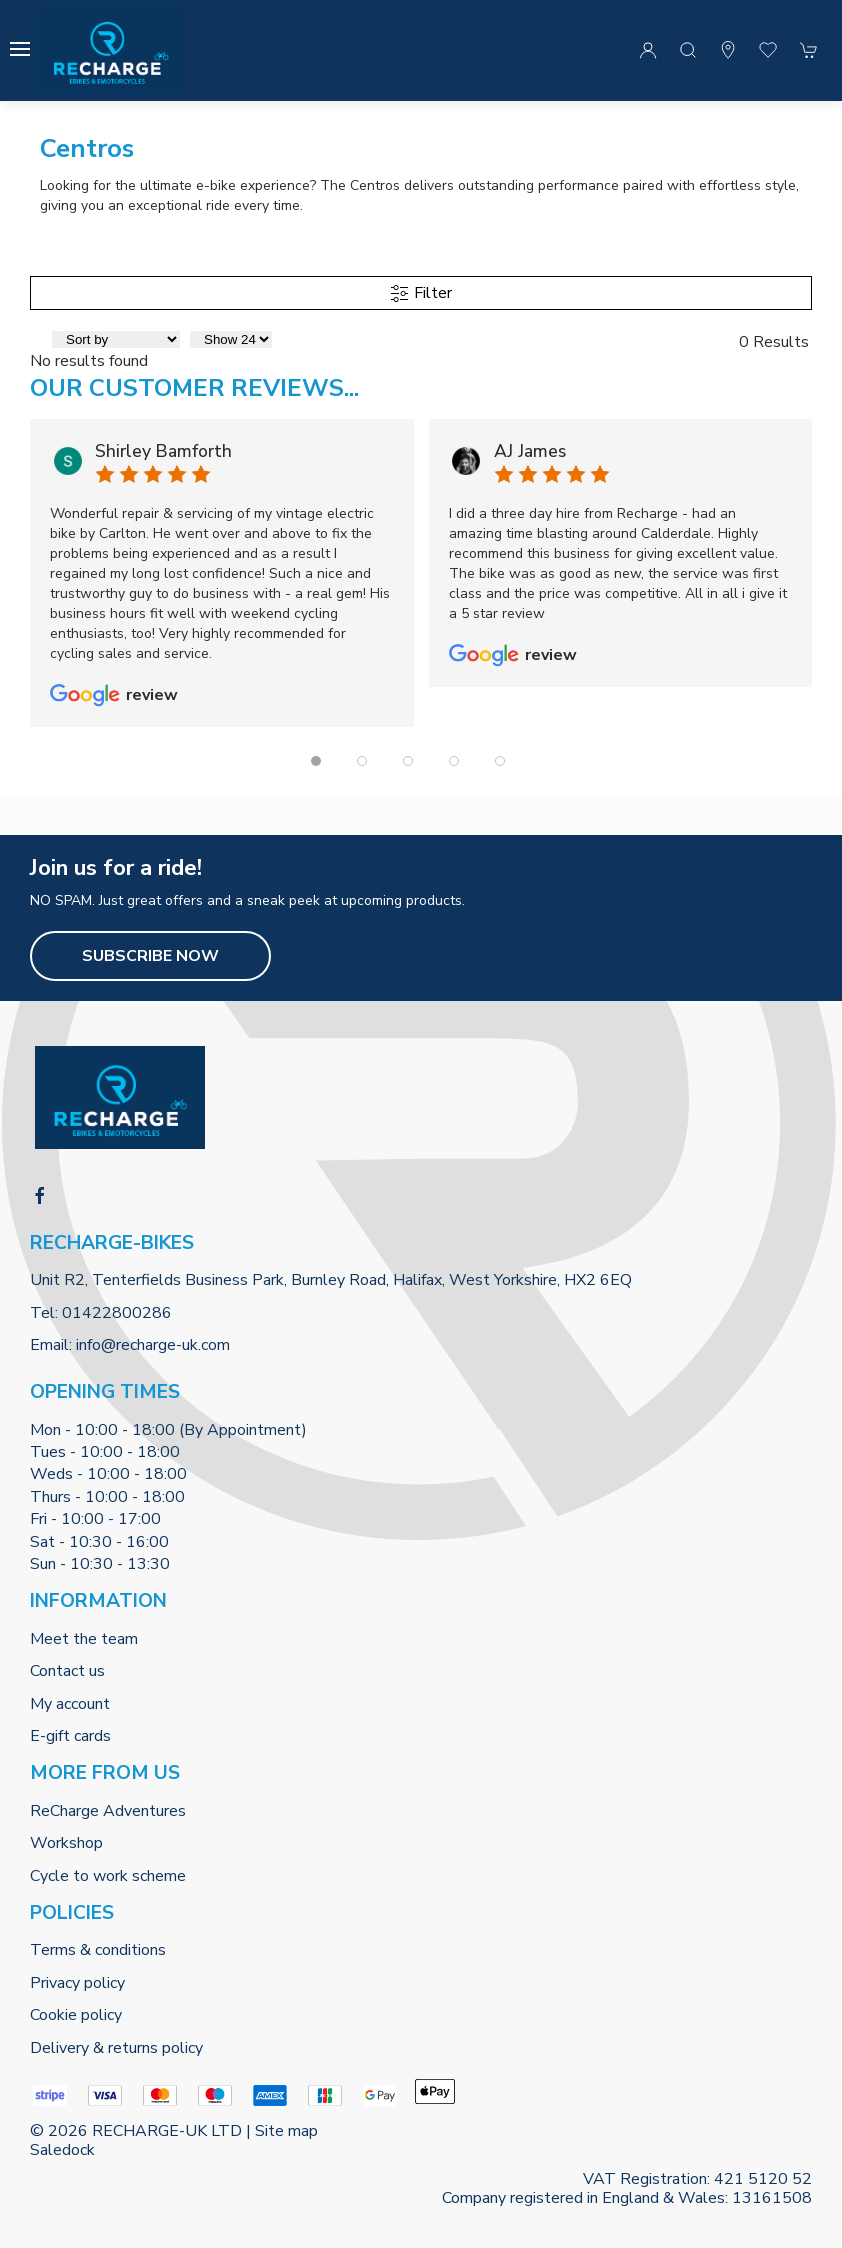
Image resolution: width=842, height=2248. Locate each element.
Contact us (67, 1671)
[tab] (316, 761)
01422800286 (117, 1313)
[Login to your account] (648, 50)
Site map (286, 2131)
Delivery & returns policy (116, 2048)
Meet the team (84, 1639)
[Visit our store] (728, 50)
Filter (421, 293)
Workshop (66, 1843)
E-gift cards (70, 1736)
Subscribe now (150, 956)
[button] (20, 49)
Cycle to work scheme (108, 1876)
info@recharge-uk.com (153, 1345)
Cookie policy (76, 2015)
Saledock (62, 2150)
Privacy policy (77, 1983)
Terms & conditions (98, 1950)
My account (70, 1704)
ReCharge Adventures (108, 1811)
